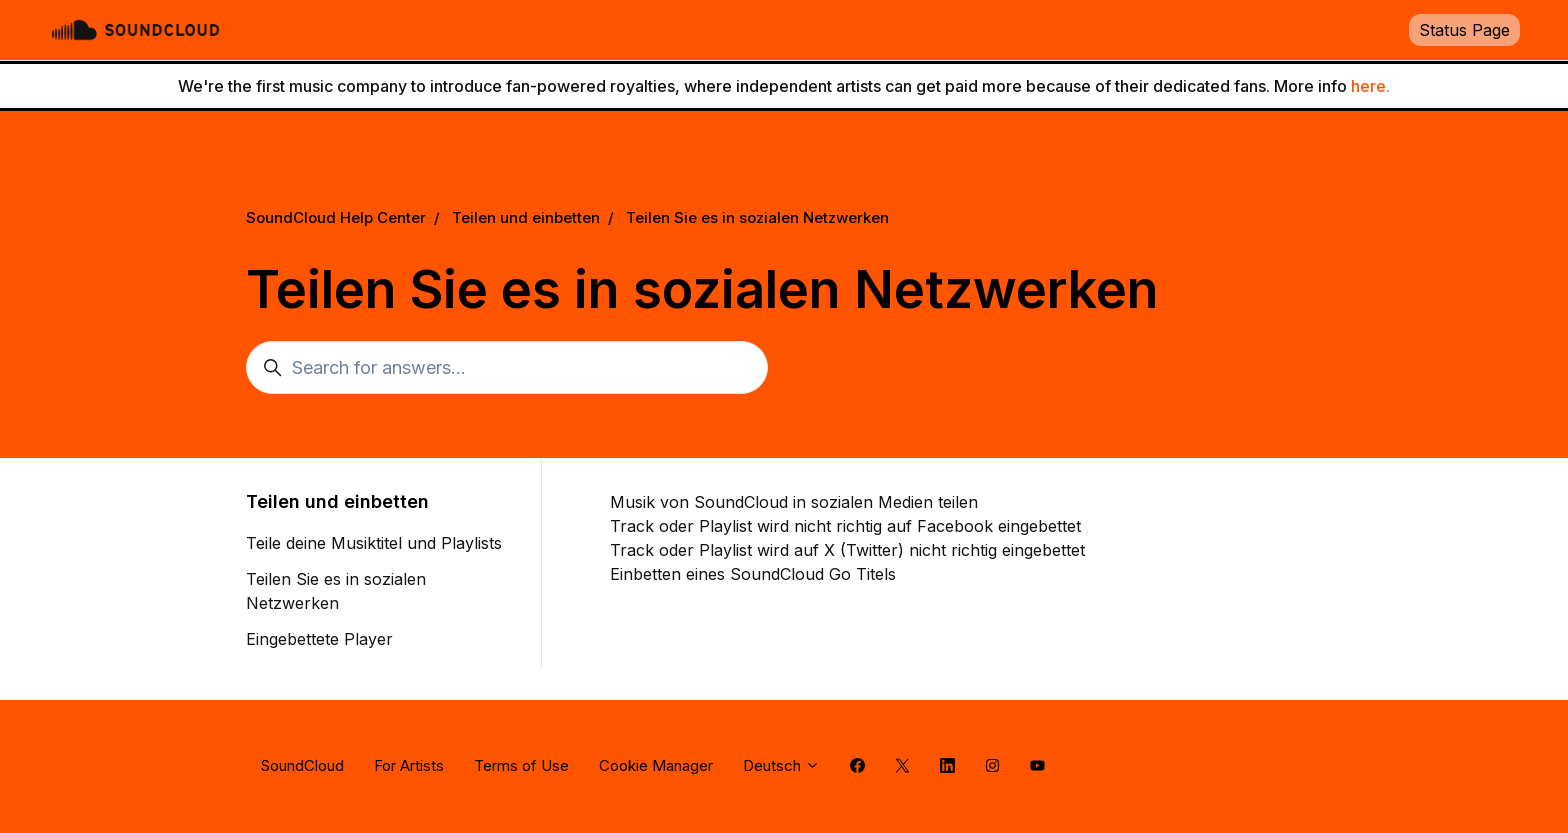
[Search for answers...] (507, 367)
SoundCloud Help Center (336, 217)
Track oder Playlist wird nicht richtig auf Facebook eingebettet (845, 526)
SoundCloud (302, 765)
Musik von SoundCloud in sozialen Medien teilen (794, 502)
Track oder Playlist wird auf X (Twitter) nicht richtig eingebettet (847, 550)
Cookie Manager (656, 765)
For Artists (409, 765)
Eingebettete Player (319, 639)
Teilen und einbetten (526, 217)
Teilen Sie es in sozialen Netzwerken (757, 217)
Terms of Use (521, 765)
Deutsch (781, 765)
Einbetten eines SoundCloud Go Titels (753, 574)
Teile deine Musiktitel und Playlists (374, 543)
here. (1370, 86)
